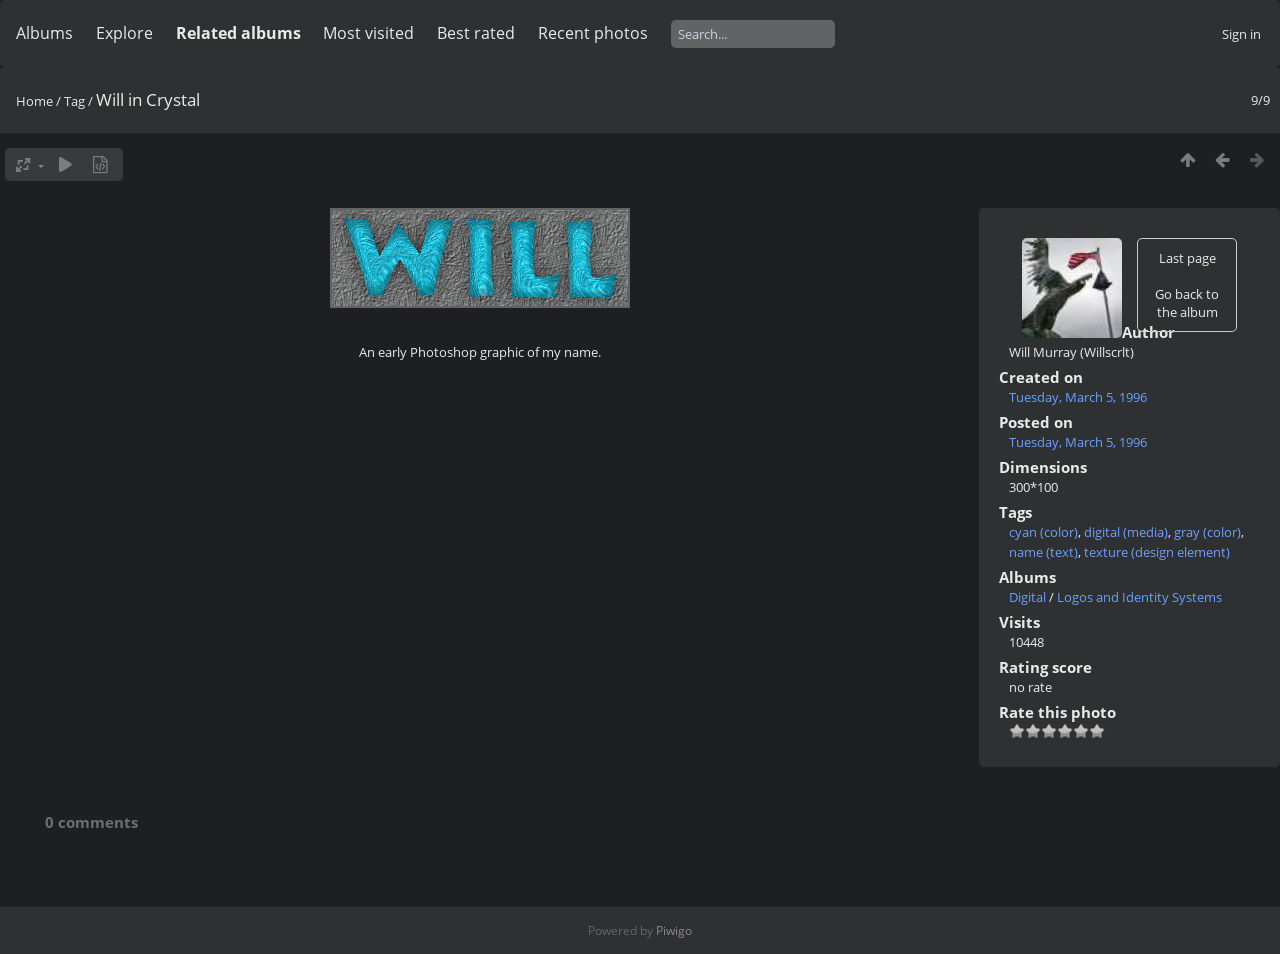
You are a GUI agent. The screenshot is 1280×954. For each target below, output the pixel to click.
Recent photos (593, 33)
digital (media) (1126, 532)
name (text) (1043, 552)
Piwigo (674, 930)
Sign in (1241, 34)
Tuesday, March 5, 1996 (1078, 397)
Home (34, 101)
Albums (44, 33)
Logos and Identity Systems (1139, 597)
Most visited (368, 33)
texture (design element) (1157, 552)
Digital (1027, 597)
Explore (124, 33)
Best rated (476, 33)
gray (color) (1207, 532)
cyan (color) (1043, 532)
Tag (74, 101)
